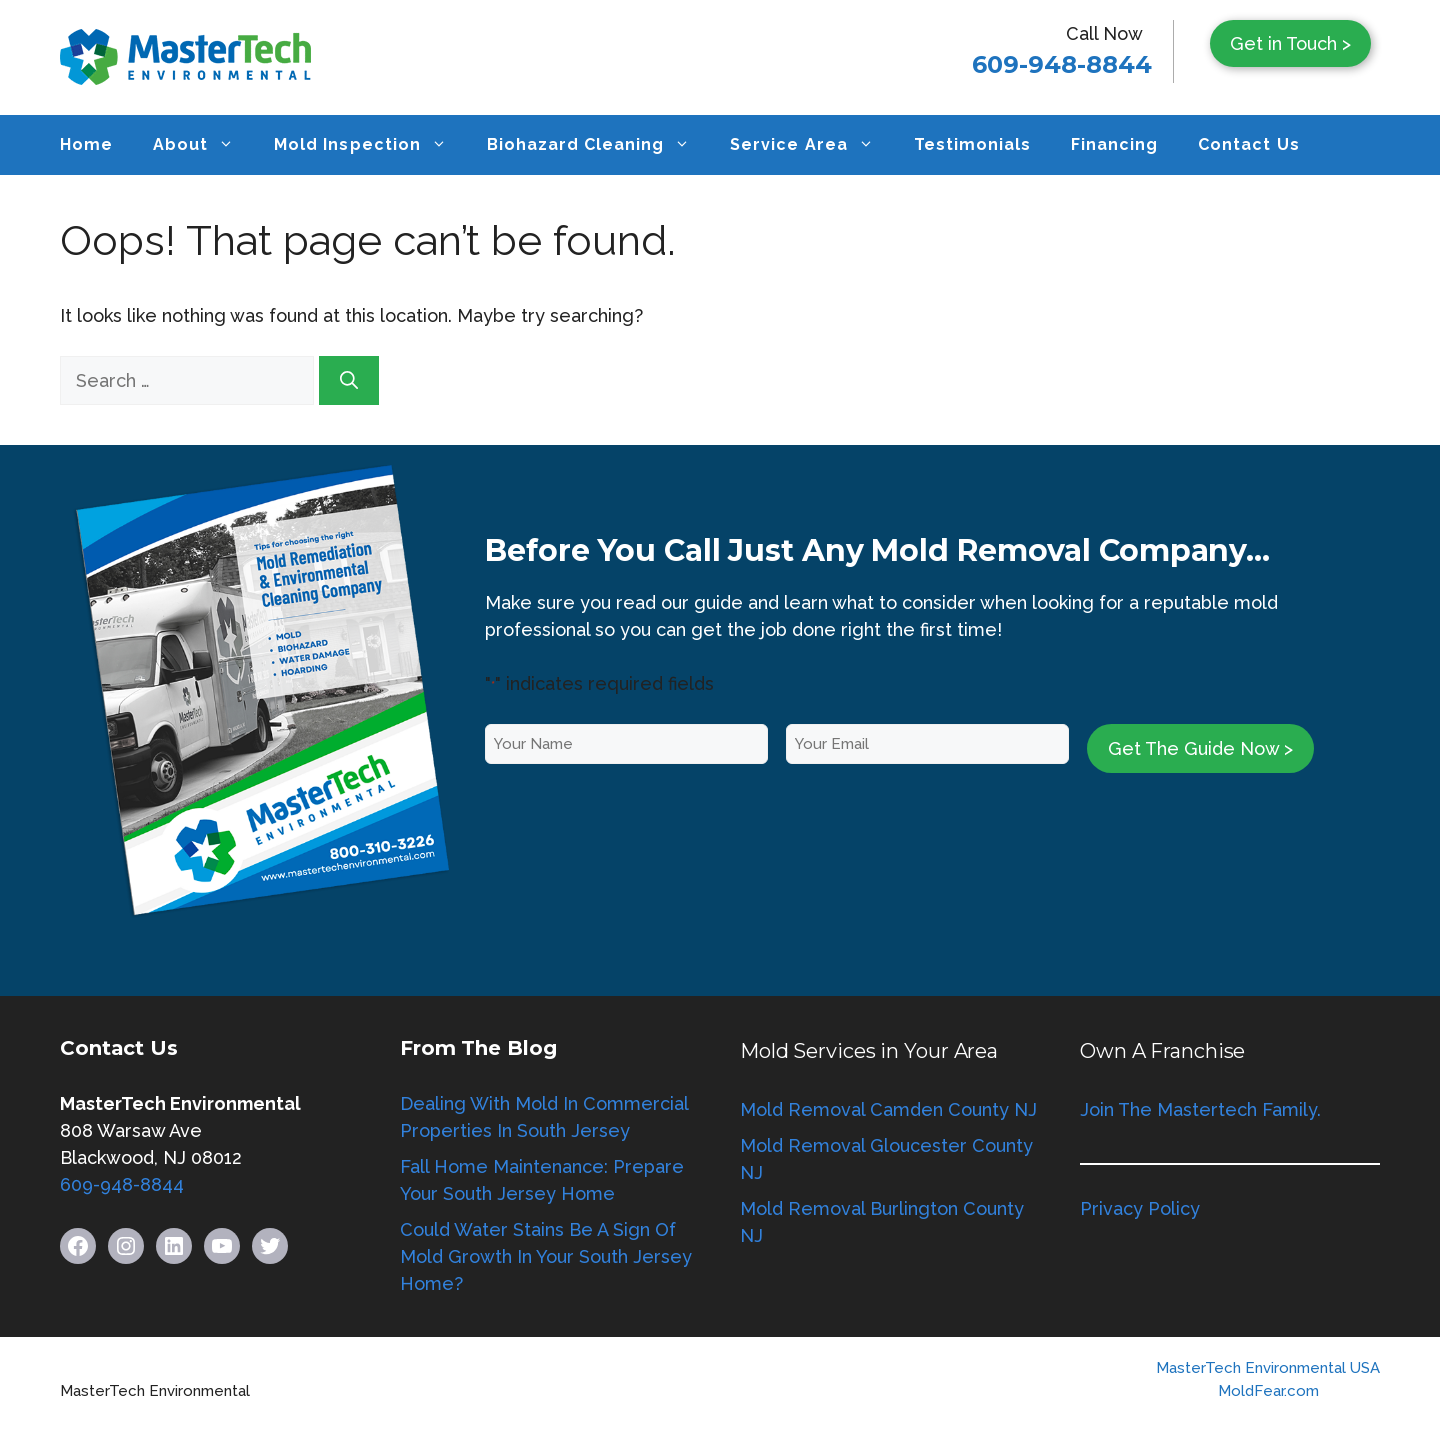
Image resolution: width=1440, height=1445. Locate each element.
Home (86, 144)
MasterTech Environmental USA (1268, 1368)
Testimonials (972, 144)
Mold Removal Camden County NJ (888, 1109)
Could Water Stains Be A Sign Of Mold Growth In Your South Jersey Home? (546, 1256)
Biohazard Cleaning (599, 145)
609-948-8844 (1062, 64)
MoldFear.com (1268, 1391)
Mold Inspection (370, 145)
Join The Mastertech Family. (1200, 1109)
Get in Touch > (1290, 43)
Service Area (811, 145)
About (203, 145)
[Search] (349, 380)
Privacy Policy (1140, 1208)
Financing (1114, 144)
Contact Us (1248, 144)
